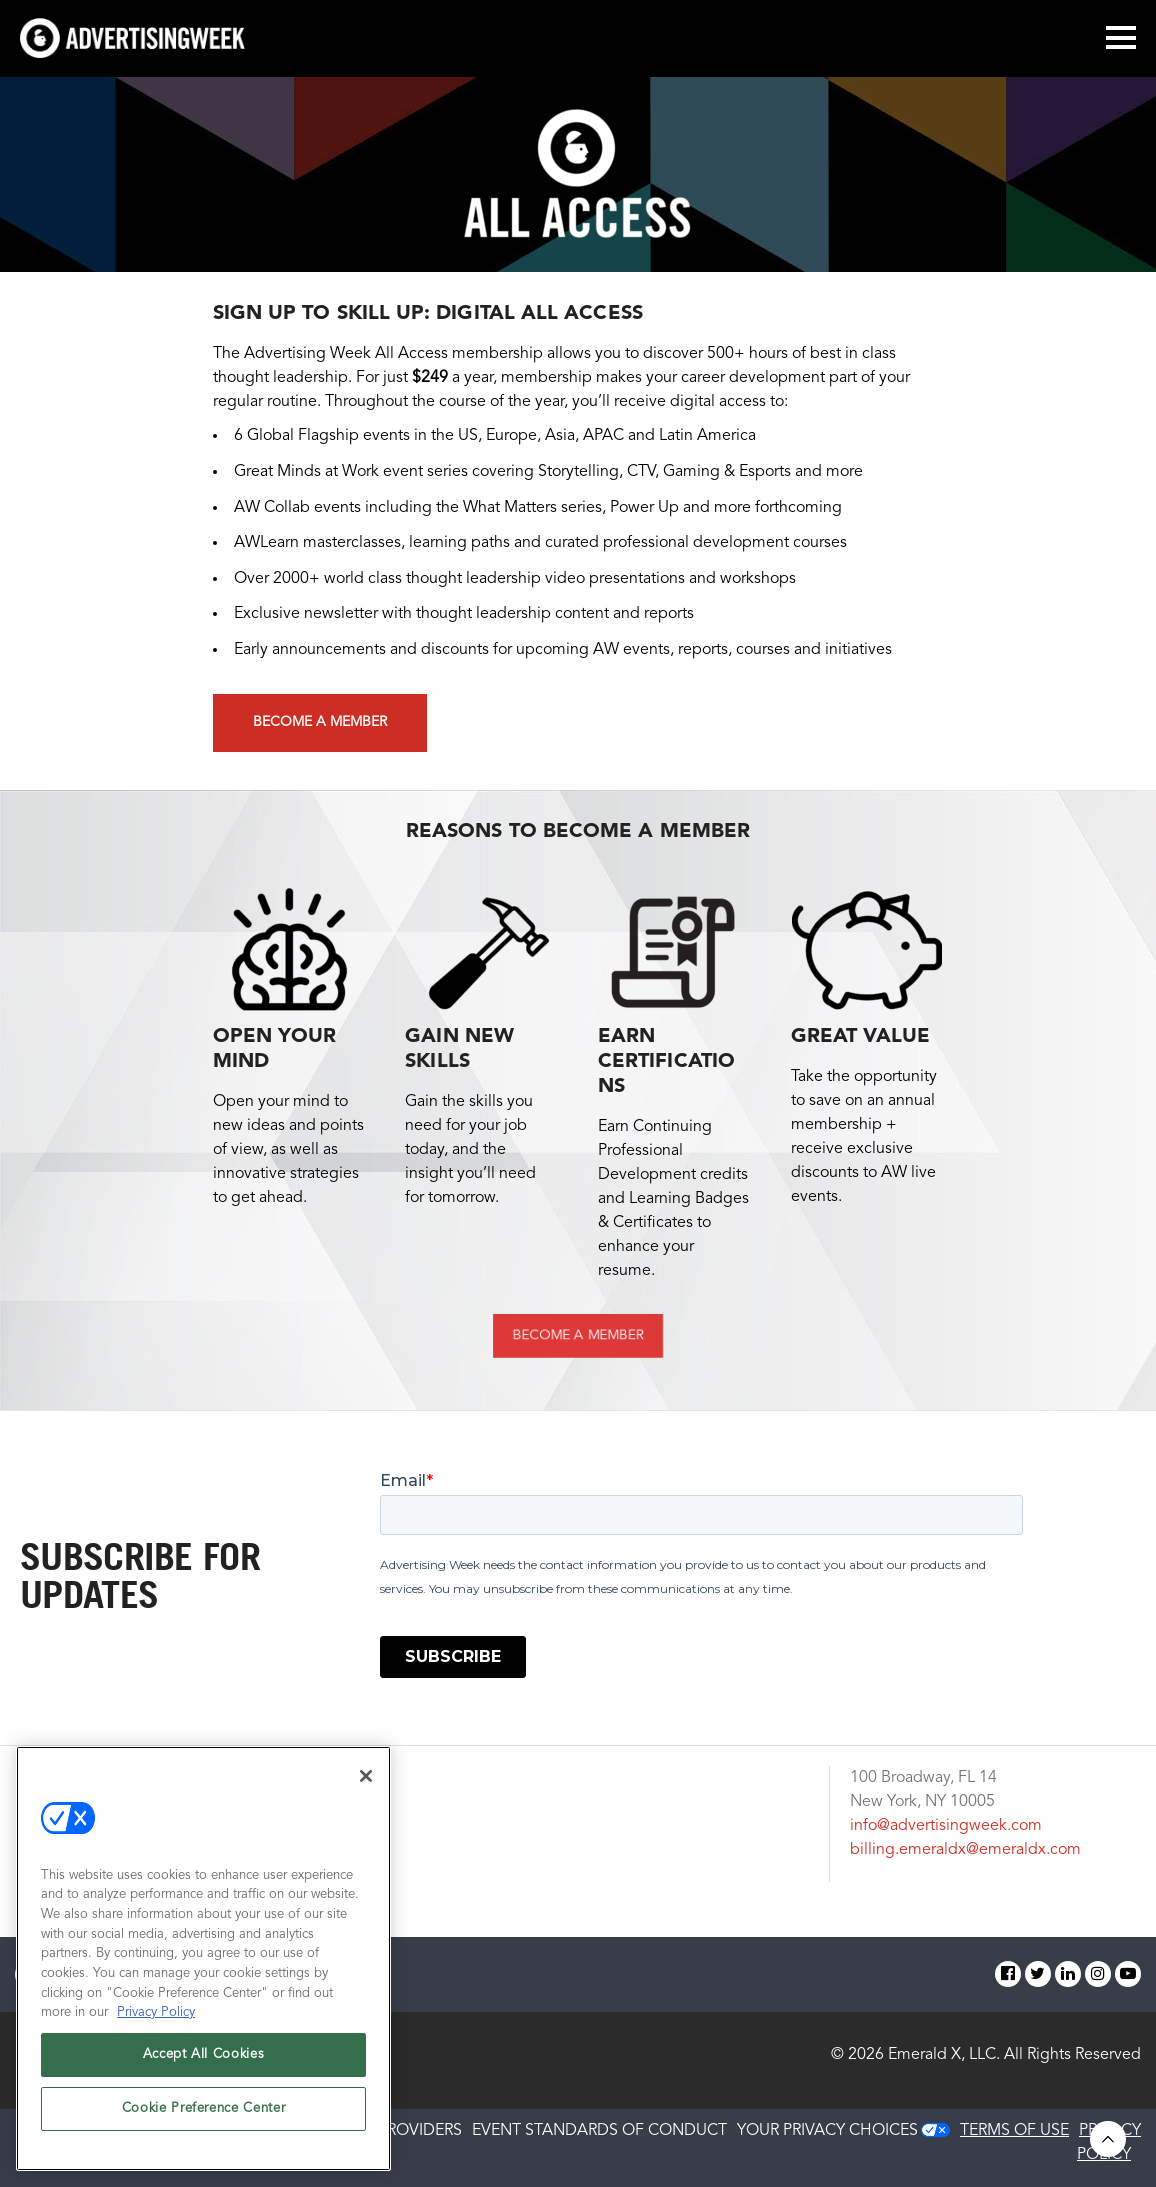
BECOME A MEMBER (578, 1335)
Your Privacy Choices (827, 2131)
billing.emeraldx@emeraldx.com (965, 1850)
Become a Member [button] (320, 722)
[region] (203, 1958)
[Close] (366, 1776)
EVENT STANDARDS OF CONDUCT (599, 2131)
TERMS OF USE (1014, 2131)
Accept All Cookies (204, 2054)
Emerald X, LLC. (944, 2055)
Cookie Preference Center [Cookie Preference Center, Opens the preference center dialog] (204, 2108)
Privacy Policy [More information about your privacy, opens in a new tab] (156, 2012)
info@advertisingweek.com (946, 1826)
